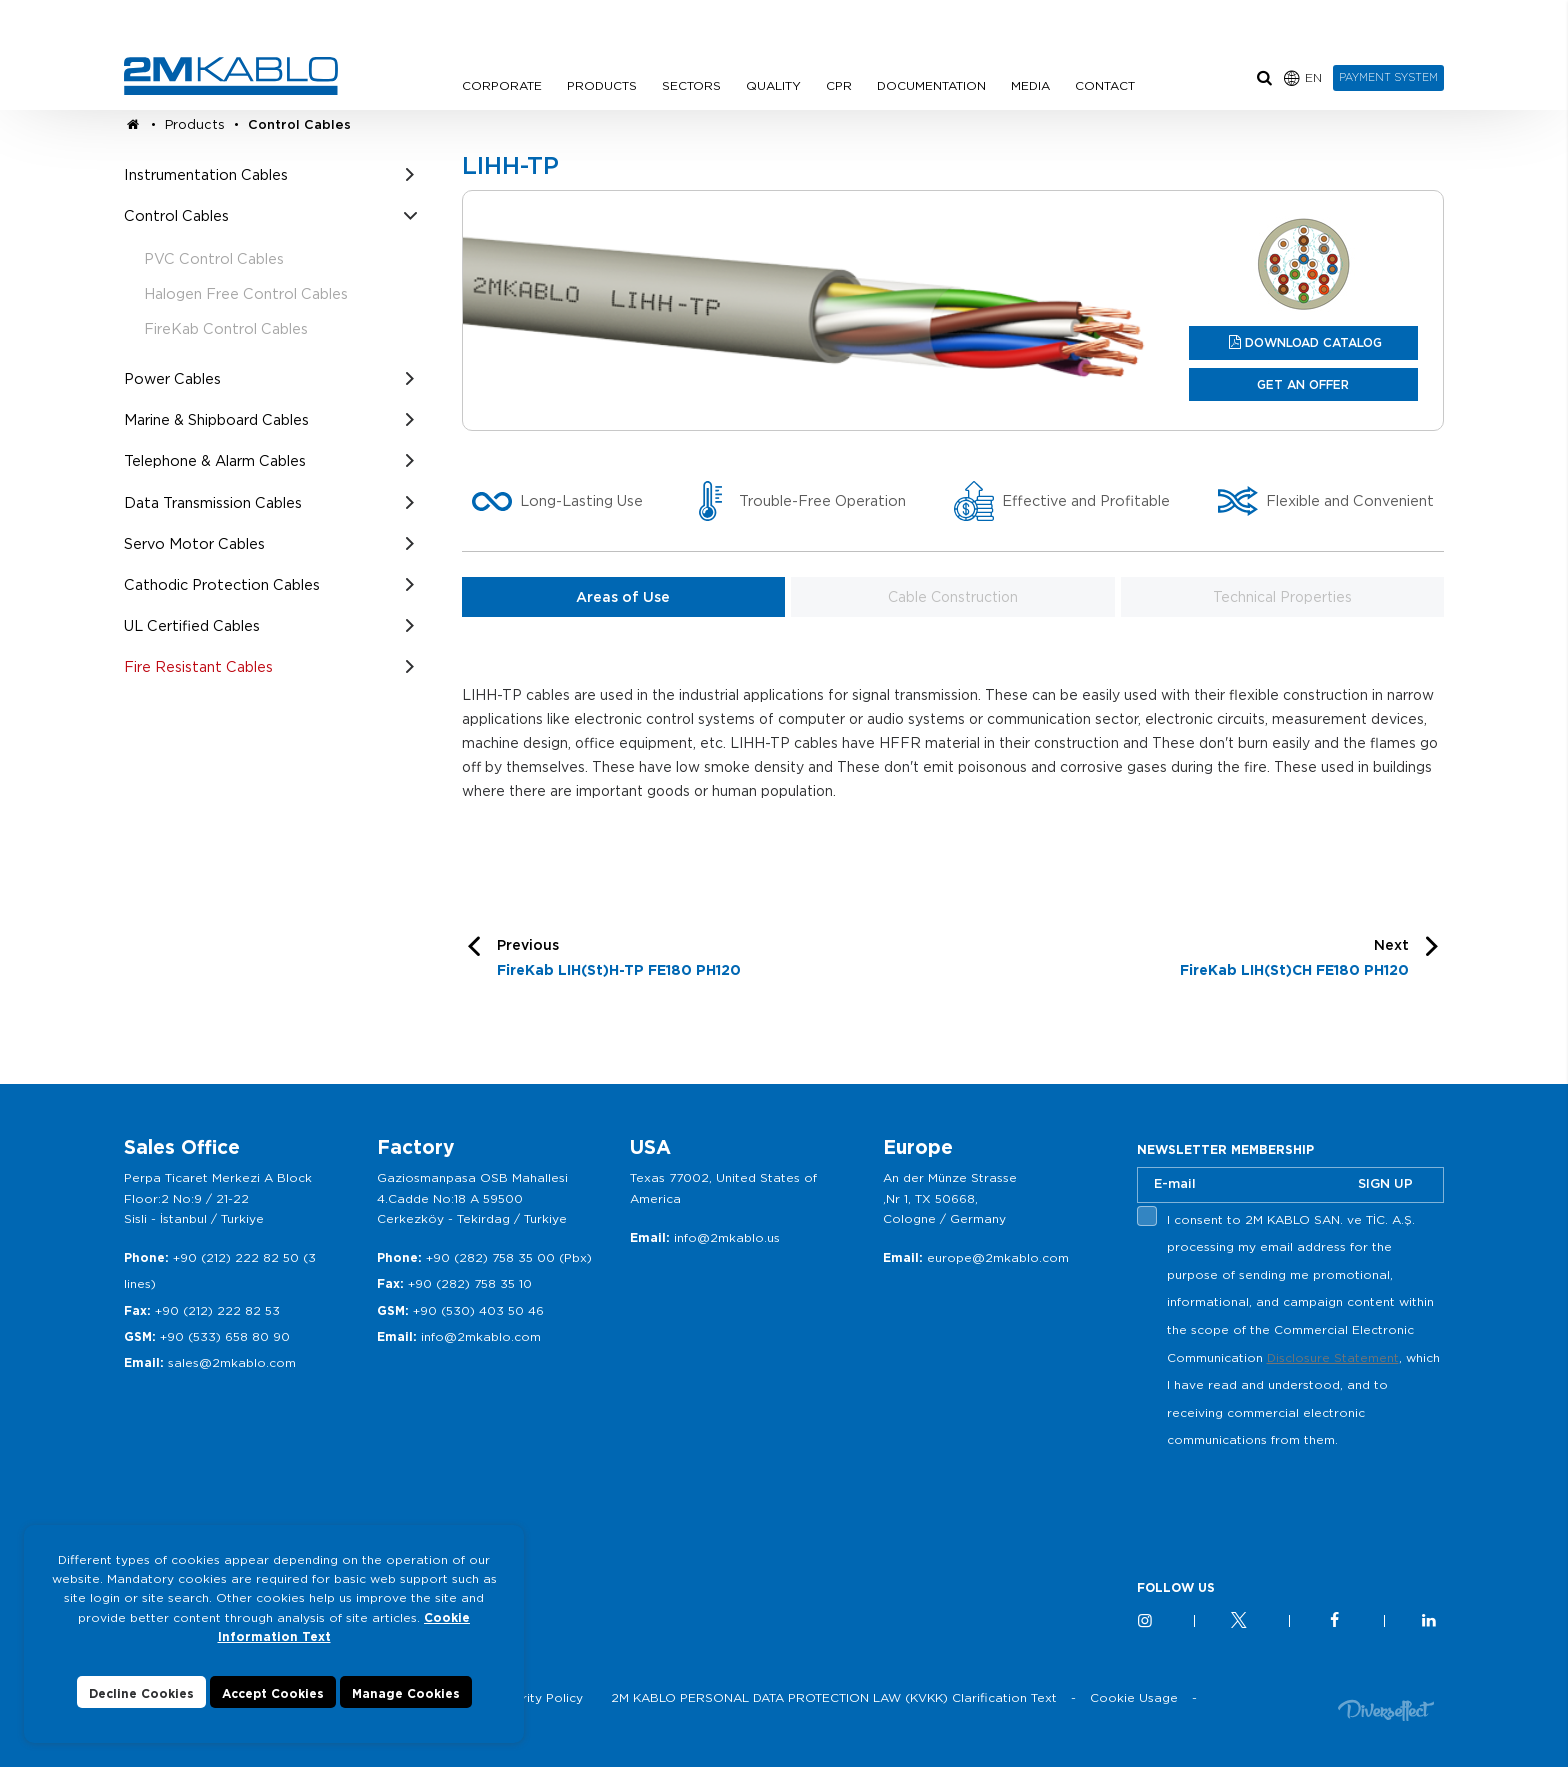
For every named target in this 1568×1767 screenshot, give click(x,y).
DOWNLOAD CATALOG (1313, 342)
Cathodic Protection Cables (222, 584)
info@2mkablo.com (481, 1336)
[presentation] (1289, 1501)
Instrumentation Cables (206, 174)
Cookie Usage (1134, 1697)
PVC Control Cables (214, 258)
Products (195, 124)
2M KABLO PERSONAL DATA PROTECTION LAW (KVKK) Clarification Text (834, 1697)
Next (1294, 960)
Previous (619, 960)
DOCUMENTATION (931, 85)
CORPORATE (502, 85)
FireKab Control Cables (226, 328)
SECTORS (691, 85)
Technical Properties (1282, 597)
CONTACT (1105, 85)
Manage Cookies (406, 1693)
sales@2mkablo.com (232, 1362)
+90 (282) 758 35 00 (490, 1257)
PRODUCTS (602, 85)
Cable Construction (953, 597)
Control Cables (299, 124)
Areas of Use (623, 597)
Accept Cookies (273, 1693)
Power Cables (172, 378)
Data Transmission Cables (213, 502)
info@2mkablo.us (727, 1237)
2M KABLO (231, 76)
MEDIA (1030, 85)
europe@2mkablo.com (998, 1257)
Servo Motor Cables (194, 543)
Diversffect (1386, 1709)
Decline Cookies (141, 1693)
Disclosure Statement (1333, 1357)
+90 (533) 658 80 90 (225, 1336)
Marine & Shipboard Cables (216, 419)
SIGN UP (1385, 1183)
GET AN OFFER (1303, 384)
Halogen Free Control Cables (246, 293)
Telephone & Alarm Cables (215, 460)
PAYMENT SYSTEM (1388, 77)
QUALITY (773, 85)
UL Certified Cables (192, 625)
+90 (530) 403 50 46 (478, 1310)
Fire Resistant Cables (198, 666)
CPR (839, 85)
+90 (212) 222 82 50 (236, 1257)
